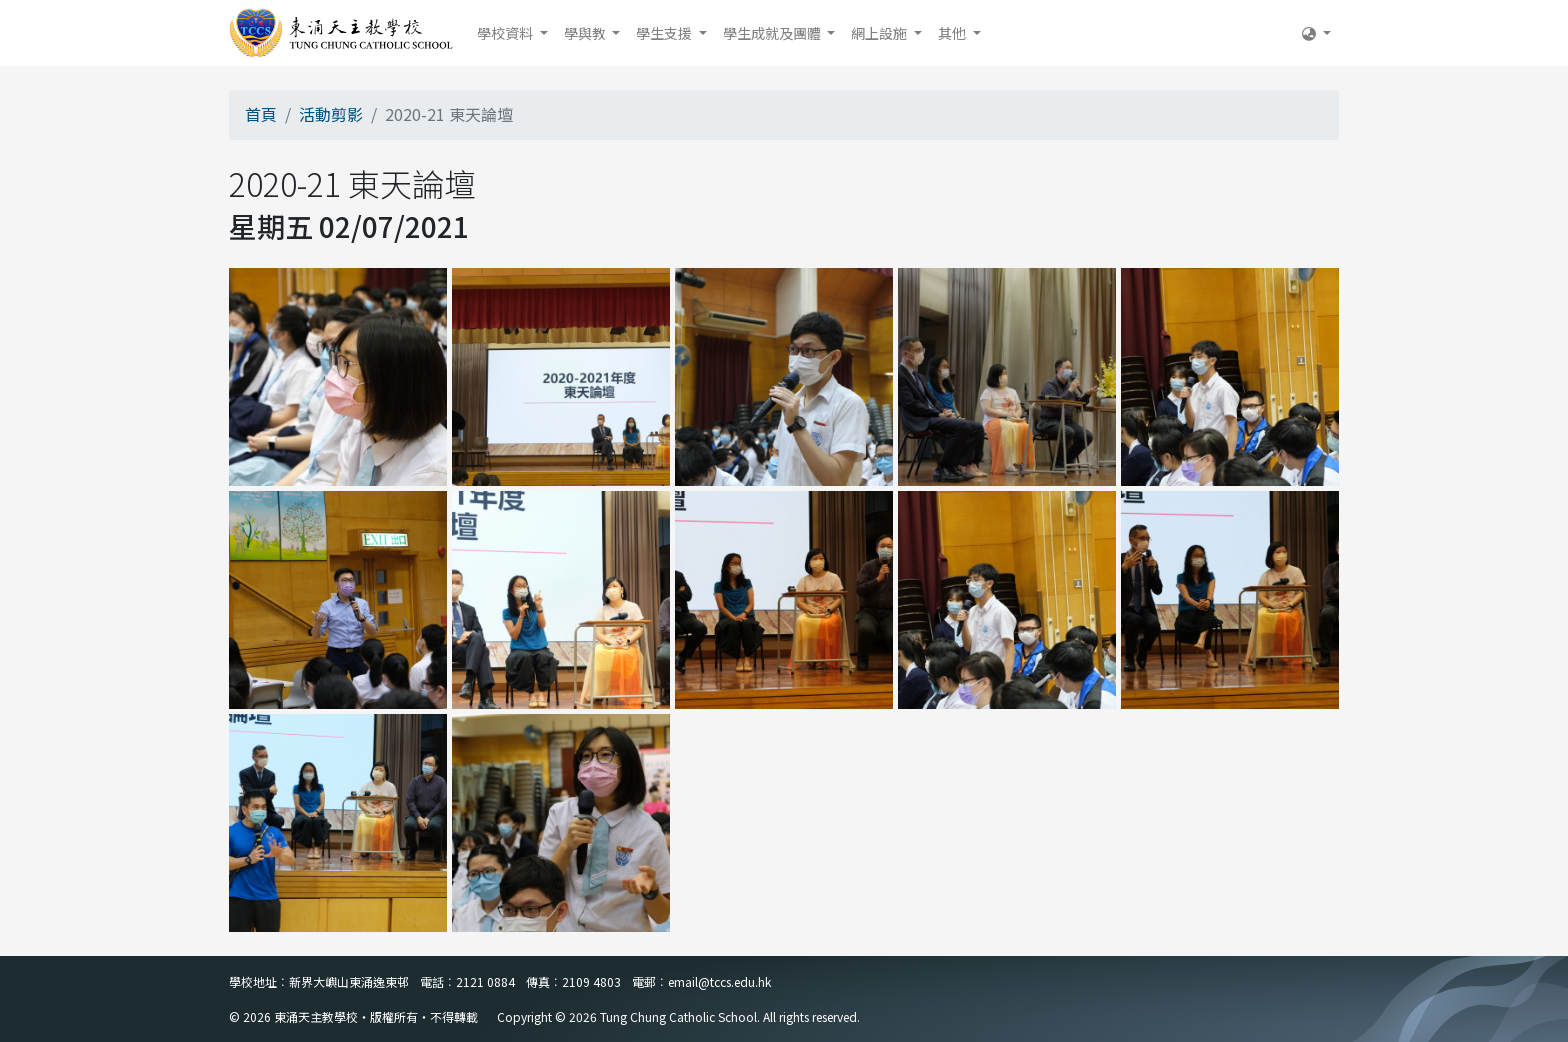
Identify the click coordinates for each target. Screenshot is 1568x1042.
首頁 (261, 114)
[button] (1316, 33)
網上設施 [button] (880, 33)
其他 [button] (953, 33)
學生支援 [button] (665, 33)
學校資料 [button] (506, 33)
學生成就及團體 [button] (773, 33)
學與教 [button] (586, 33)
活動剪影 (331, 114)
